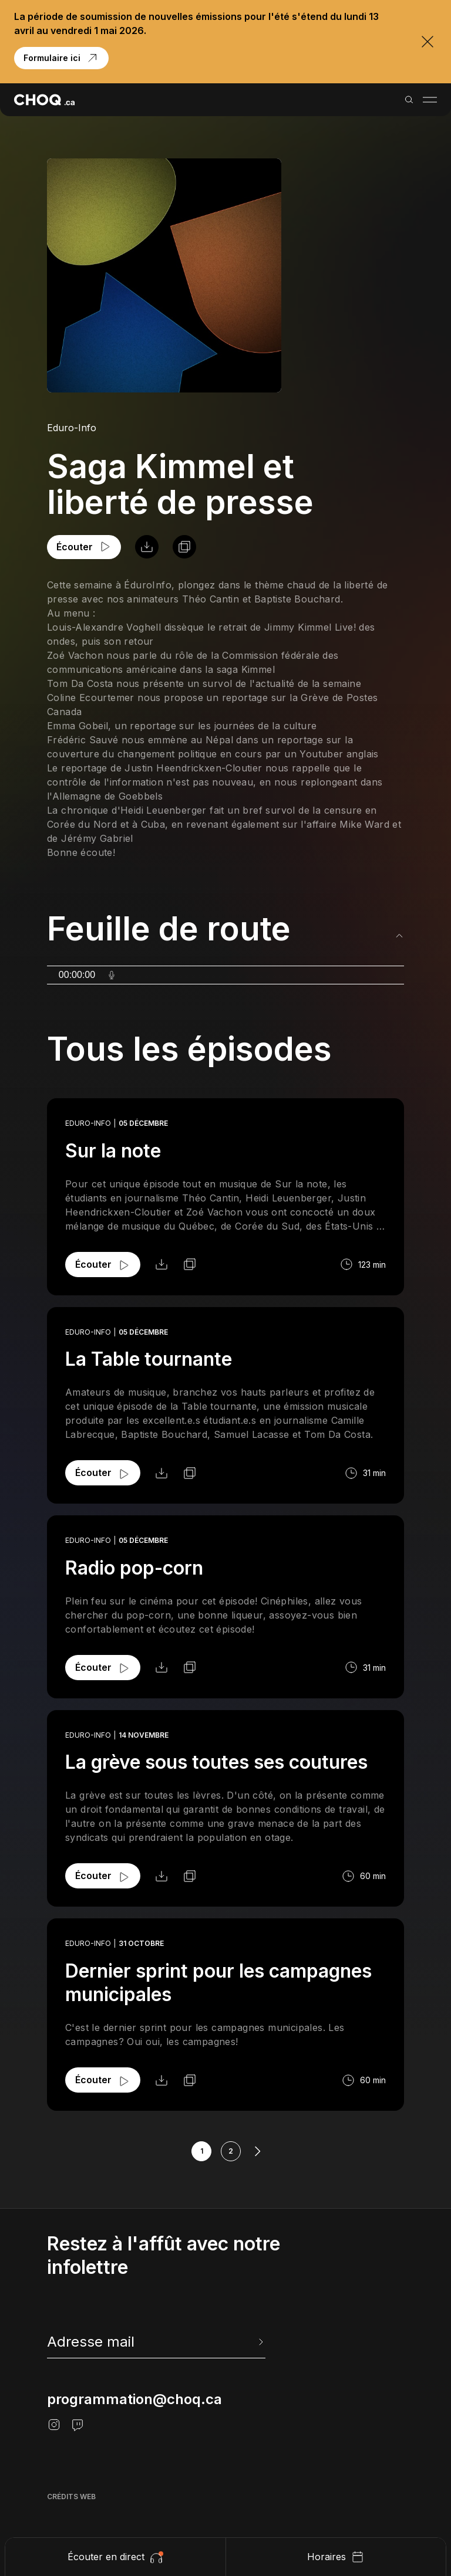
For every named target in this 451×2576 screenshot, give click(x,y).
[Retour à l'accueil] (44, 100)
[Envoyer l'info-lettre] (259, 2342)
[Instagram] (54, 2425)
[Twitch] (77, 2425)
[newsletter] (156, 2342)
